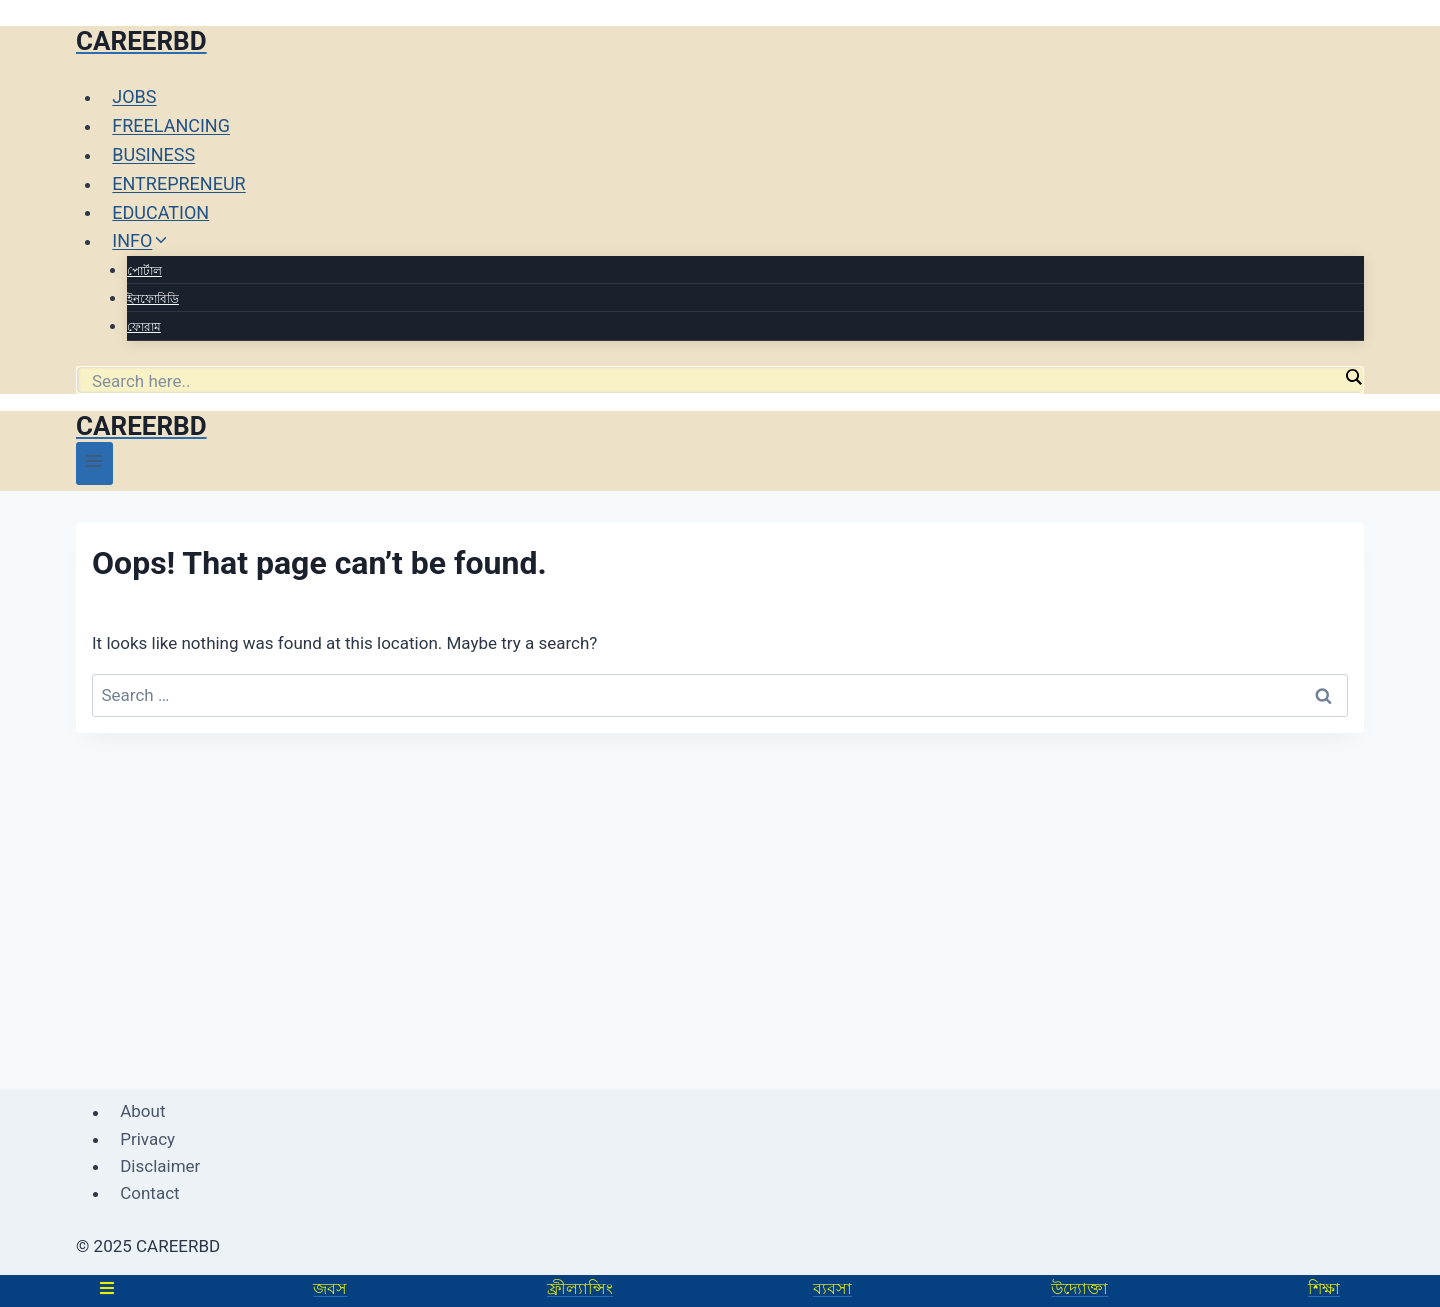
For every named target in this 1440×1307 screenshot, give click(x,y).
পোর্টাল (144, 271)
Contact (149, 1193)
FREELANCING (171, 125)
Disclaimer (160, 1166)
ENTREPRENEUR (178, 183)
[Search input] (715, 381)
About (142, 1112)
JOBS (134, 96)
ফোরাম (144, 327)
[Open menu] (94, 463)
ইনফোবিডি (153, 299)
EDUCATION (160, 211)
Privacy (147, 1139)
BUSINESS (153, 154)
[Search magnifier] (1353, 377)
